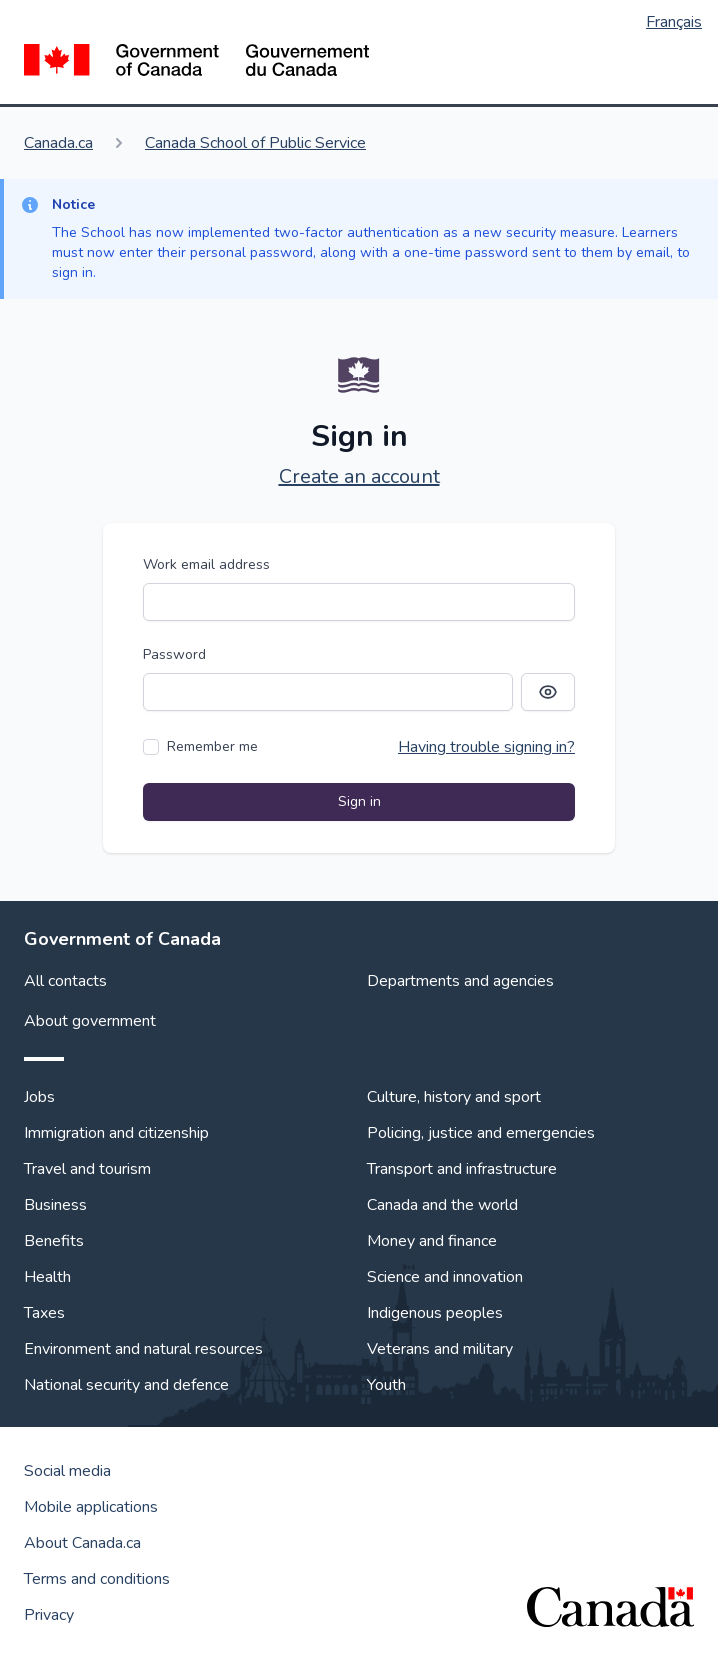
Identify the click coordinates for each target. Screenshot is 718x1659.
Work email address (206, 564)
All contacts (65, 981)
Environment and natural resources (143, 1349)
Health (47, 1277)
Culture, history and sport (454, 1097)
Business (55, 1205)
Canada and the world (442, 1205)
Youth (386, 1385)
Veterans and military (440, 1349)
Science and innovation (445, 1277)
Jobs (39, 1097)
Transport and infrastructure (462, 1169)
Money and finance (432, 1241)
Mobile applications (91, 1507)
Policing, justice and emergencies (481, 1133)
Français (674, 22)
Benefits (54, 1241)
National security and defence (126, 1385)
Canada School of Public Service (255, 143)
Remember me (212, 746)
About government (90, 1021)
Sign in (359, 801)
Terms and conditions (97, 1579)
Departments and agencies (460, 981)
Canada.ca (58, 143)
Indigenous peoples (435, 1313)
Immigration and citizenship (116, 1133)
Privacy (49, 1615)
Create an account (359, 476)
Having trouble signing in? (486, 747)
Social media (67, 1471)
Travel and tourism (87, 1169)
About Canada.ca (82, 1543)
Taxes (44, 1313)
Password (174, 654)
